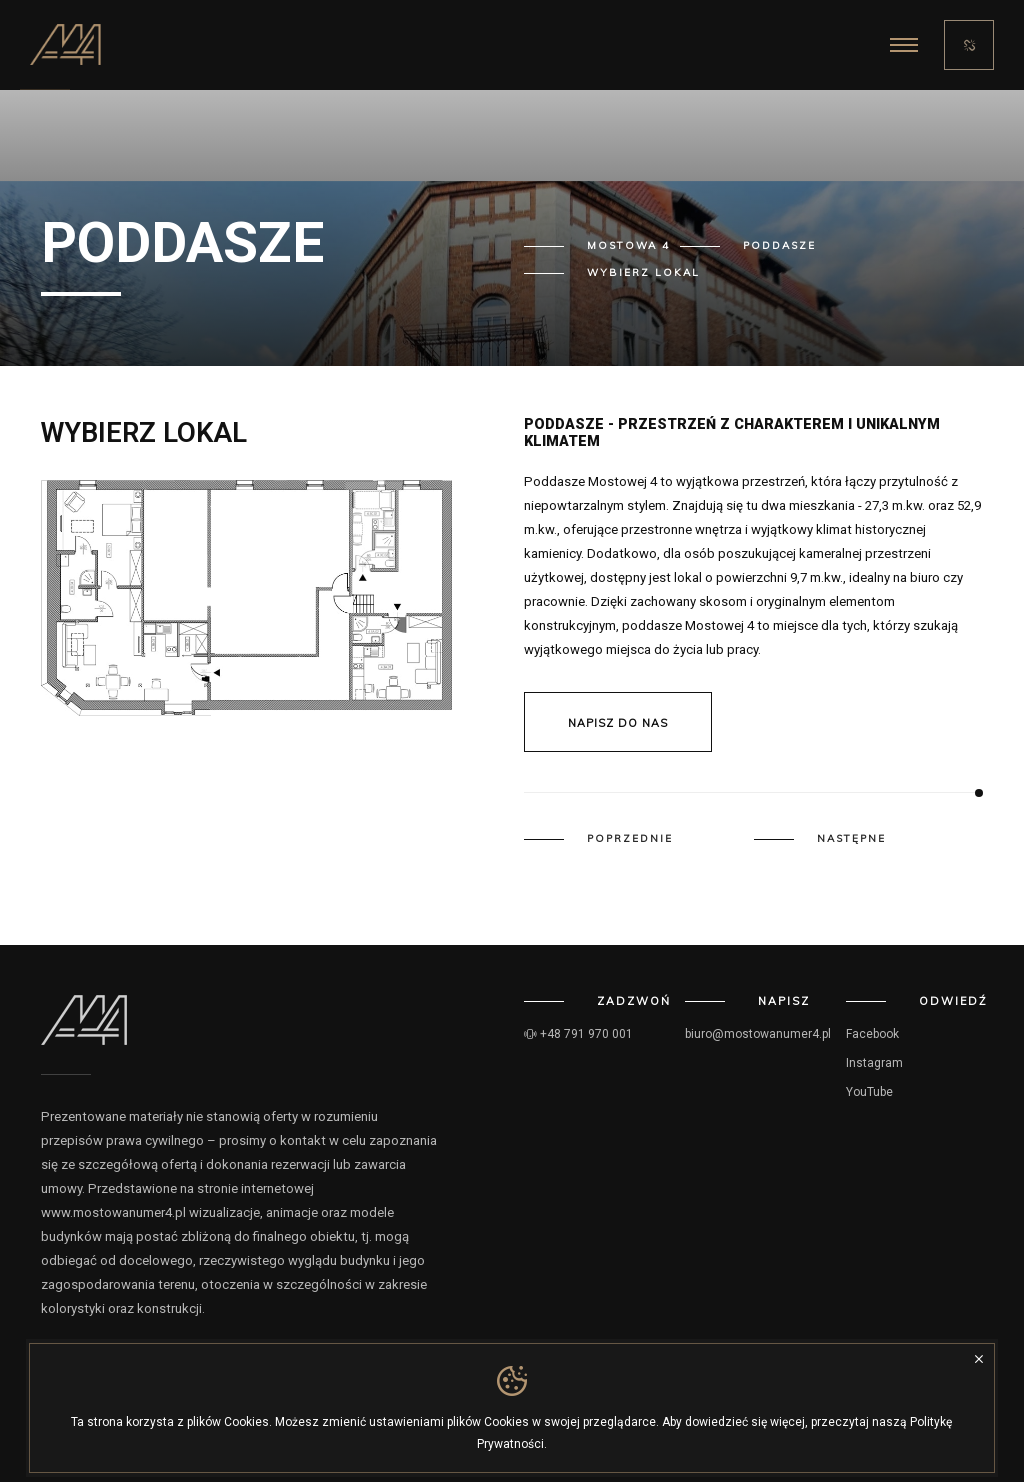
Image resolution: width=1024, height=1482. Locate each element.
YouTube (869, 1092)
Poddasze (779, 246)
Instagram (874, 1063)
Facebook (872, 1034)
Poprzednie (630, 839)
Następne (851, 839)
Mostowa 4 (628, 246)
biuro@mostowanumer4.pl (758, 1034)
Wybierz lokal (643, 273)
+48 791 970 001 (578, 1034)
